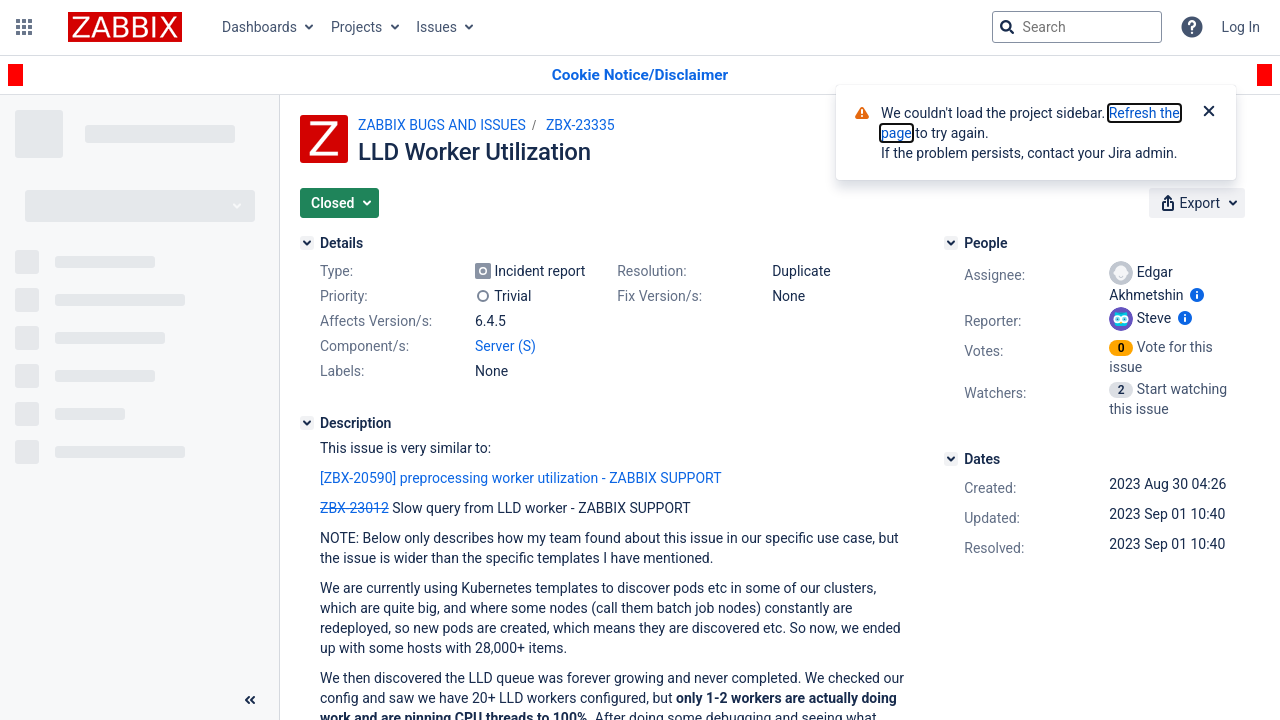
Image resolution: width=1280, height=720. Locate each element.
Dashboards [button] (259, 27)
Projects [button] (356, 27)
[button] (24, 27)
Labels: (342, 371)
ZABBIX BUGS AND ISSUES (442, 125)
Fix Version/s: (659, 296)
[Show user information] (1197, 295)
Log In (1241, 27)
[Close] (1209, 113)
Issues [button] (436, 27)
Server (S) (505, 346)
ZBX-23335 (580, 125)
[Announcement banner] (640, 75)
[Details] (307, 243)
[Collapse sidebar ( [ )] (250, 700)
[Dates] (951, 459)
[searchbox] (1077, 27)
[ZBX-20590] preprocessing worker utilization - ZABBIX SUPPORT (521, 478)
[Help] (1192, 27)
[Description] (307, 423)
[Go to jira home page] (125, 27)
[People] (951, 243)
